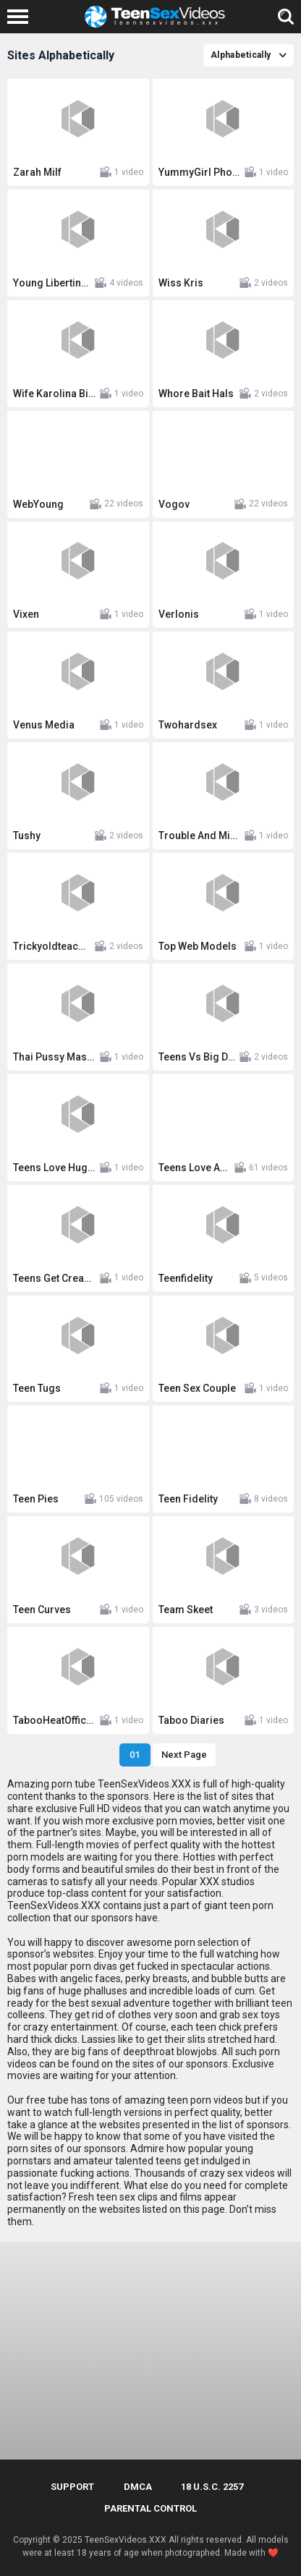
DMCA (138, 2486)
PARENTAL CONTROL (150, 2508)
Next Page (184, 1754)
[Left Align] (21, 16)
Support (72, 2486)
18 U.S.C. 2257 (212, 2486)
